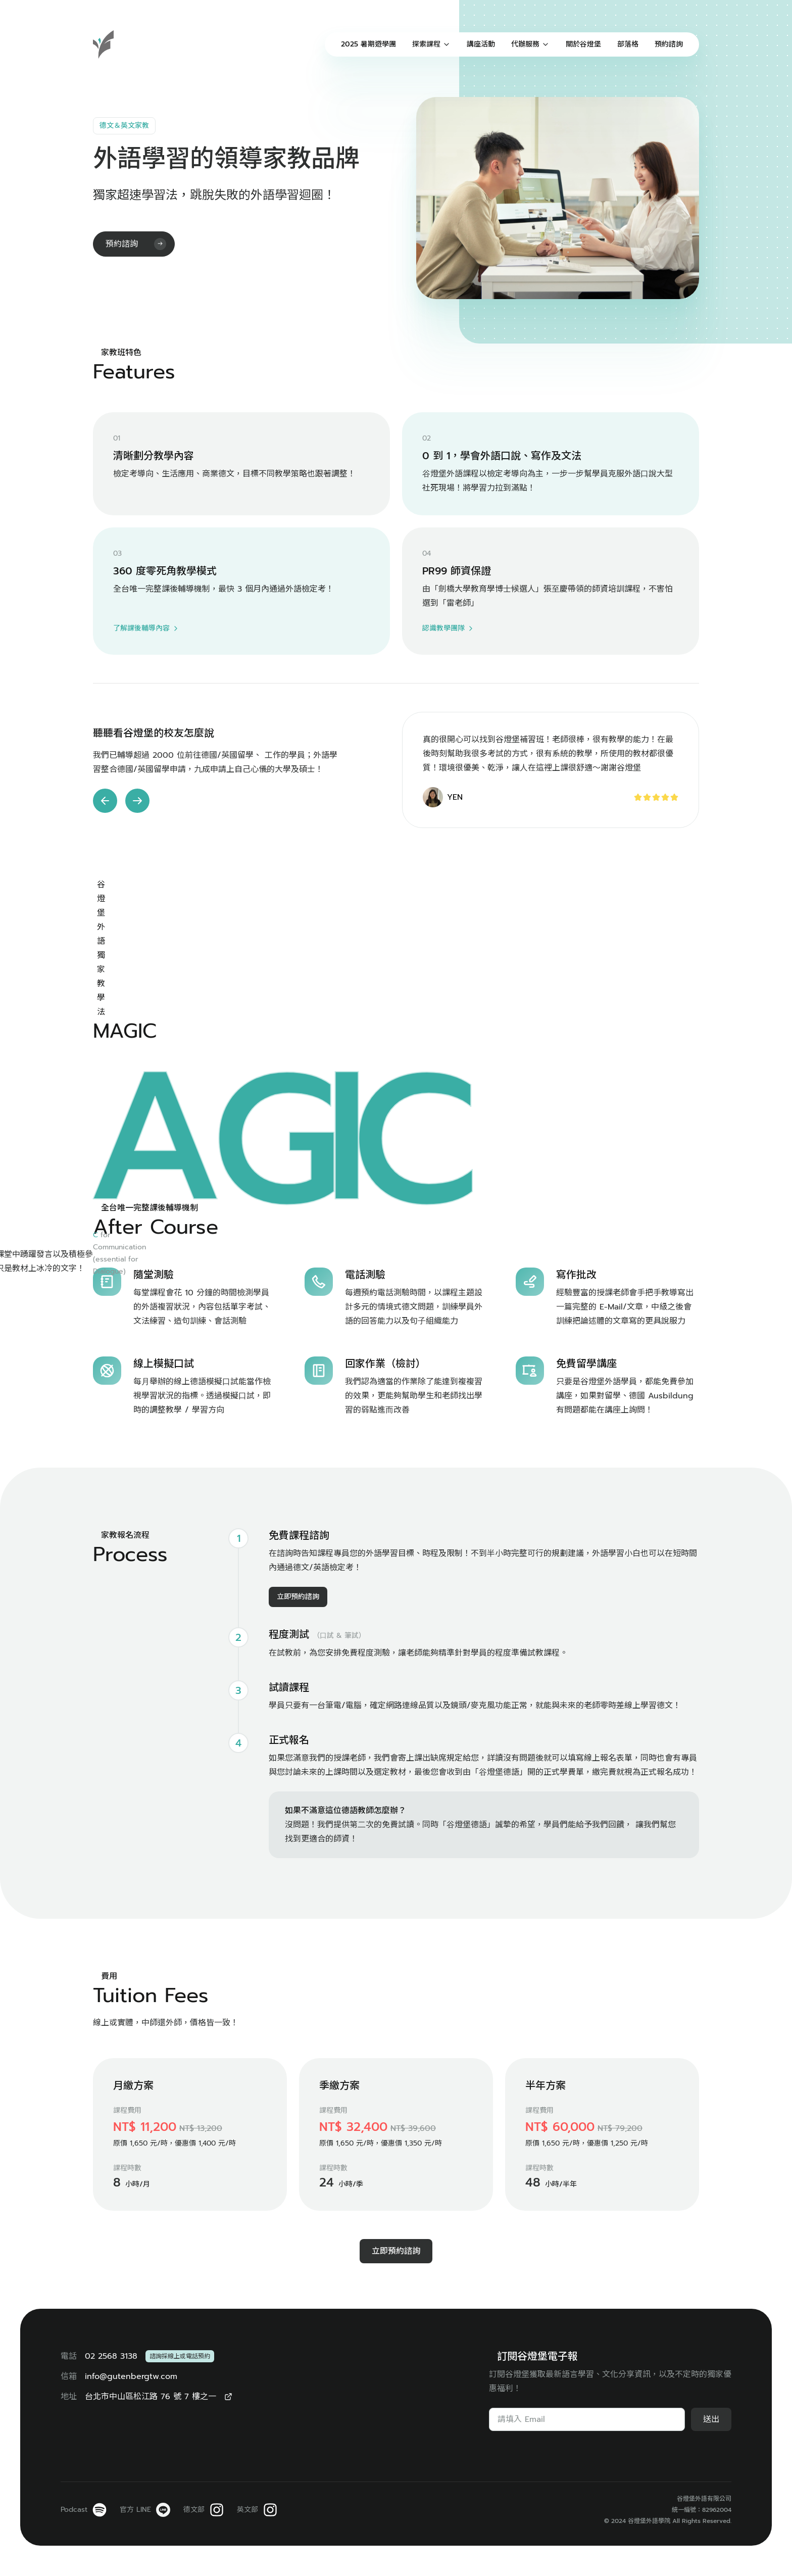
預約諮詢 (669, 44)
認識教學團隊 (448, 628)
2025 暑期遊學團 (368, 44)
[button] (105, 801)
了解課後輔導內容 (146, 628)
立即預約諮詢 (298, 1864)
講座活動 (481, 44)
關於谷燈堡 (583, 44)
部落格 (627, 44)
